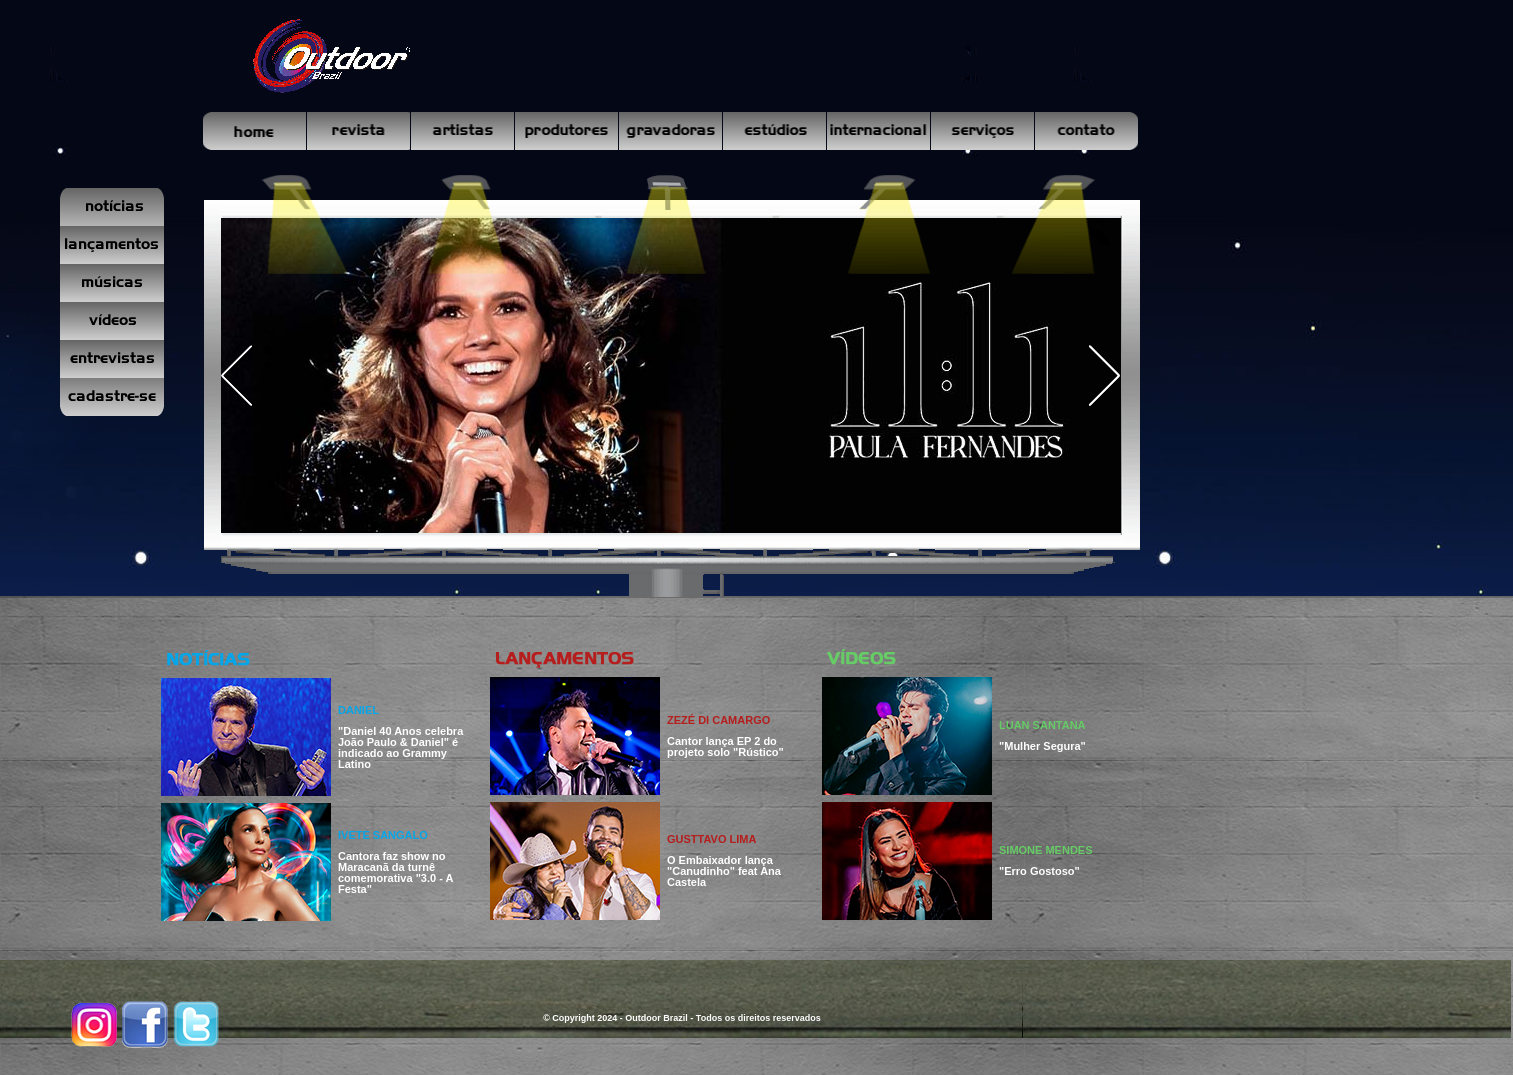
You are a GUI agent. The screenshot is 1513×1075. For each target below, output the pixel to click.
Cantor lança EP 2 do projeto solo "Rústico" (725, 746)
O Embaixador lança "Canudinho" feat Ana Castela (724, 871)
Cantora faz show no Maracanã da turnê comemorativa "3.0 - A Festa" (395, 872)
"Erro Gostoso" (1039, 871)
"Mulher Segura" (1042, 746)
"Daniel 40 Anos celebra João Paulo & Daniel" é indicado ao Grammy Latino (400, 747)
